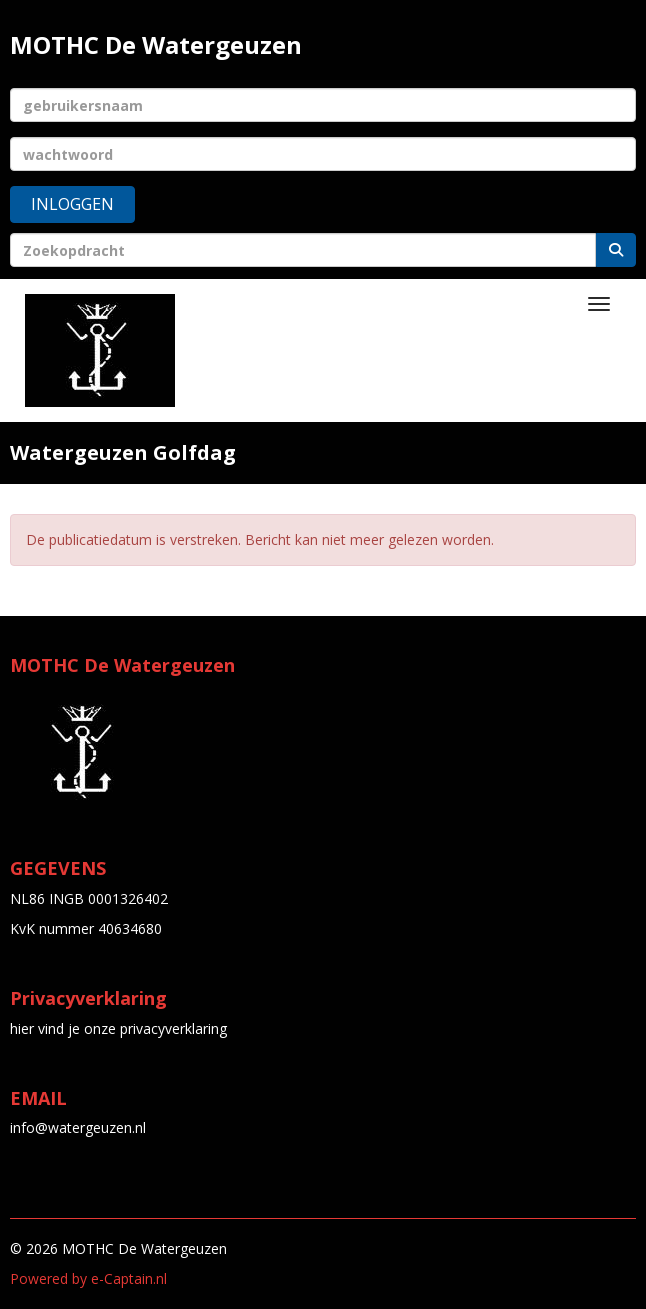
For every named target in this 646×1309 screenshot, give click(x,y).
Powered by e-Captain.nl (88, 1278)
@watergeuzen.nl (78, 1127)
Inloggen (72, 204)
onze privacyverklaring (155, 1028)
